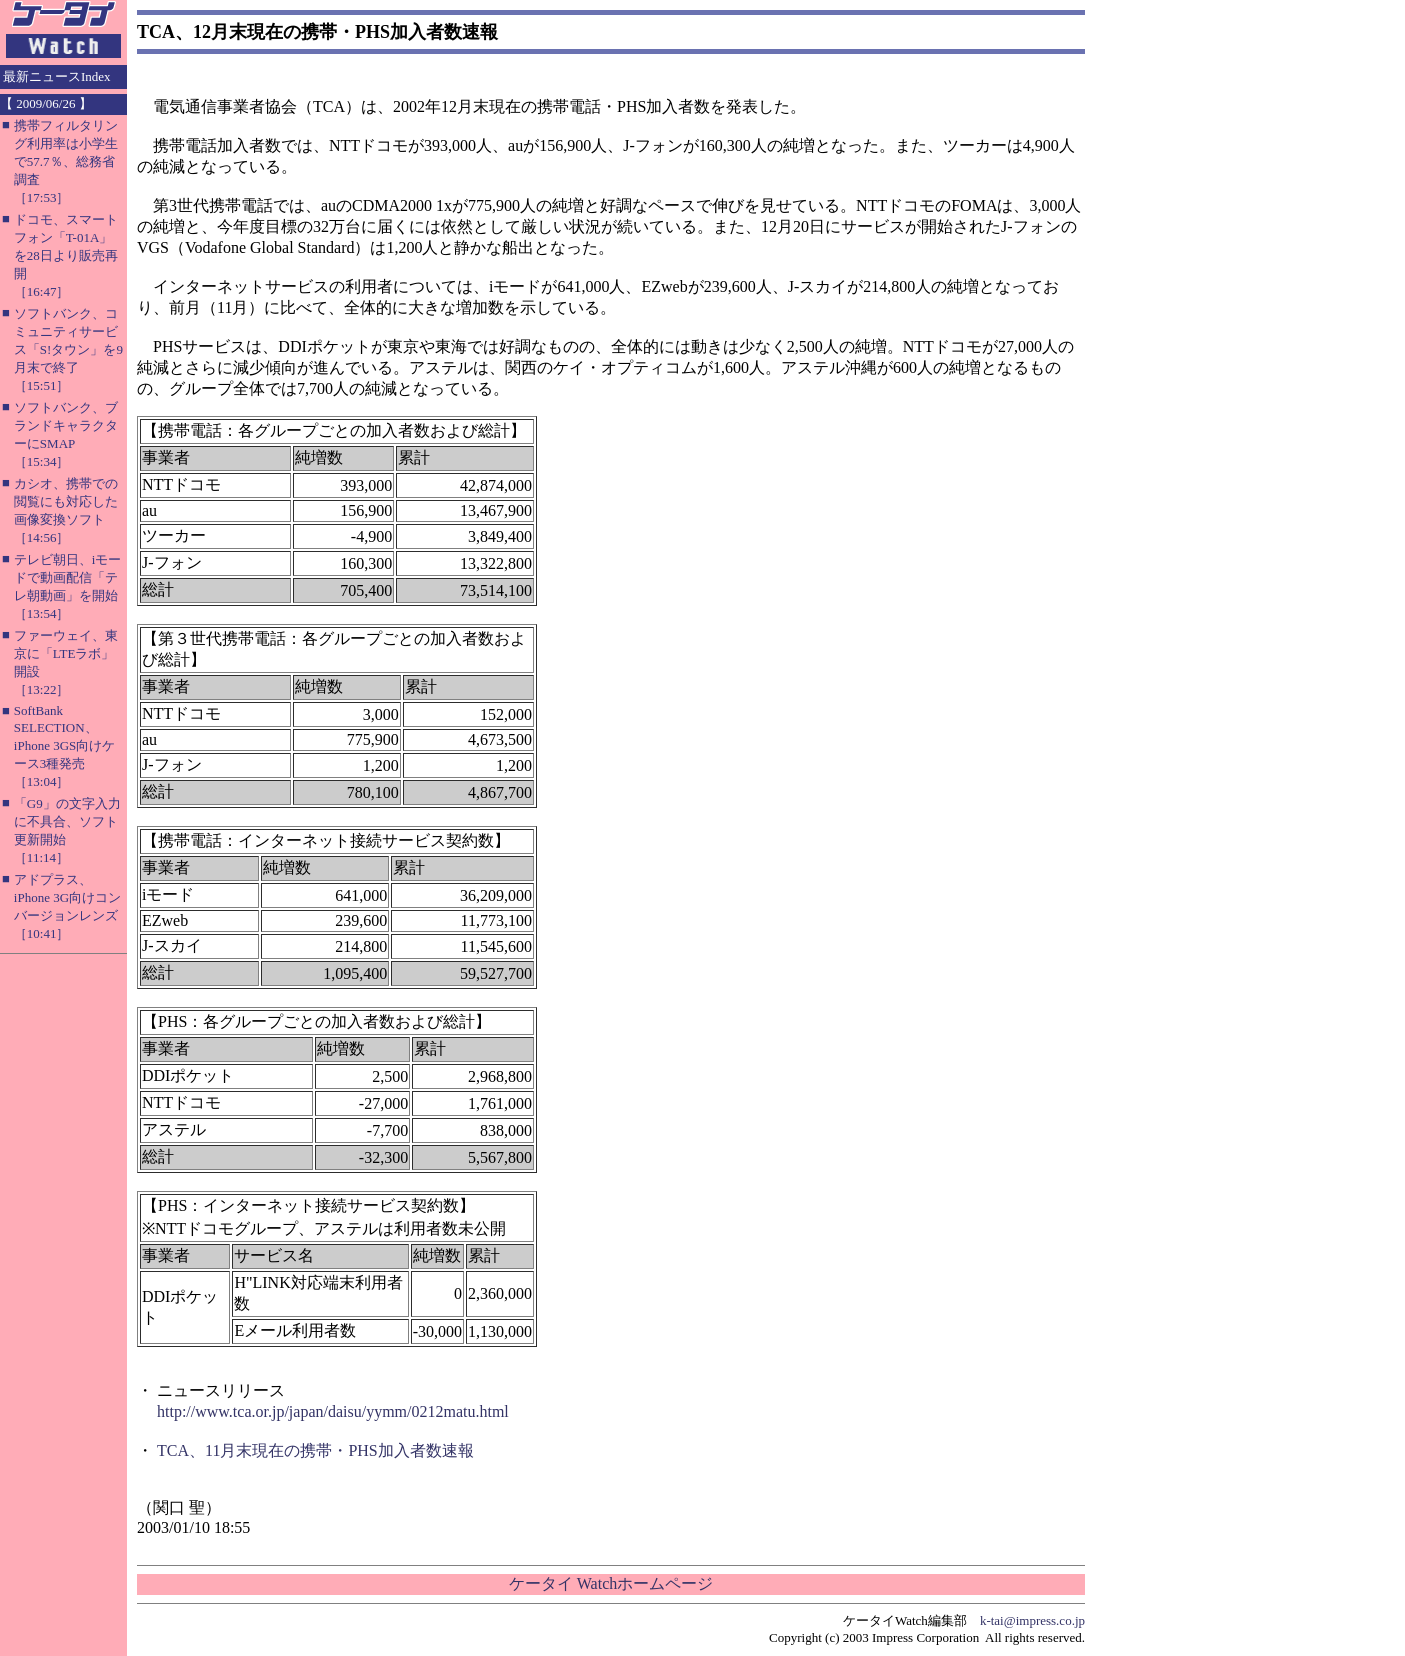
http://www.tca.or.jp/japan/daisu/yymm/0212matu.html (333, 1411)
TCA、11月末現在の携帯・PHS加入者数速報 (315, 1450)
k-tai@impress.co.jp (1032, 1620)
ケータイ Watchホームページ (611, 1583)
